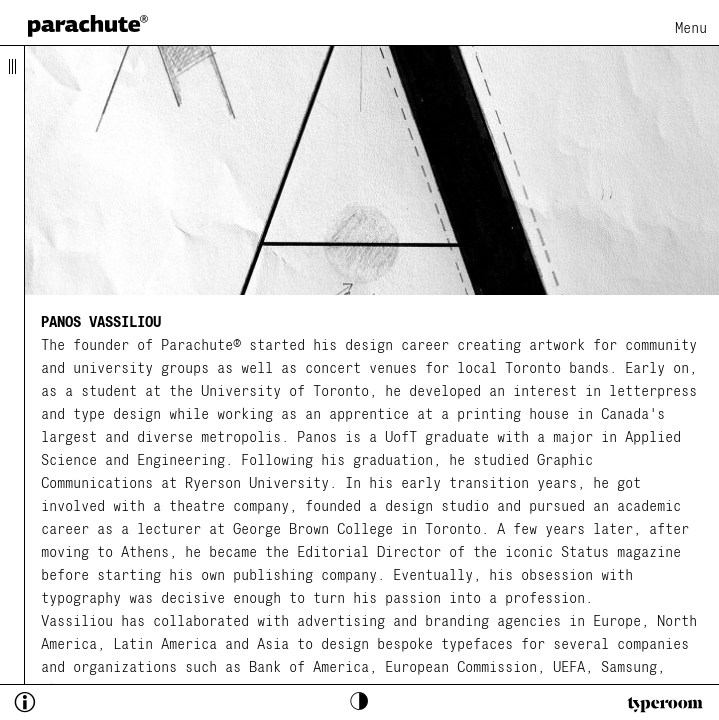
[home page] (88, 25)
